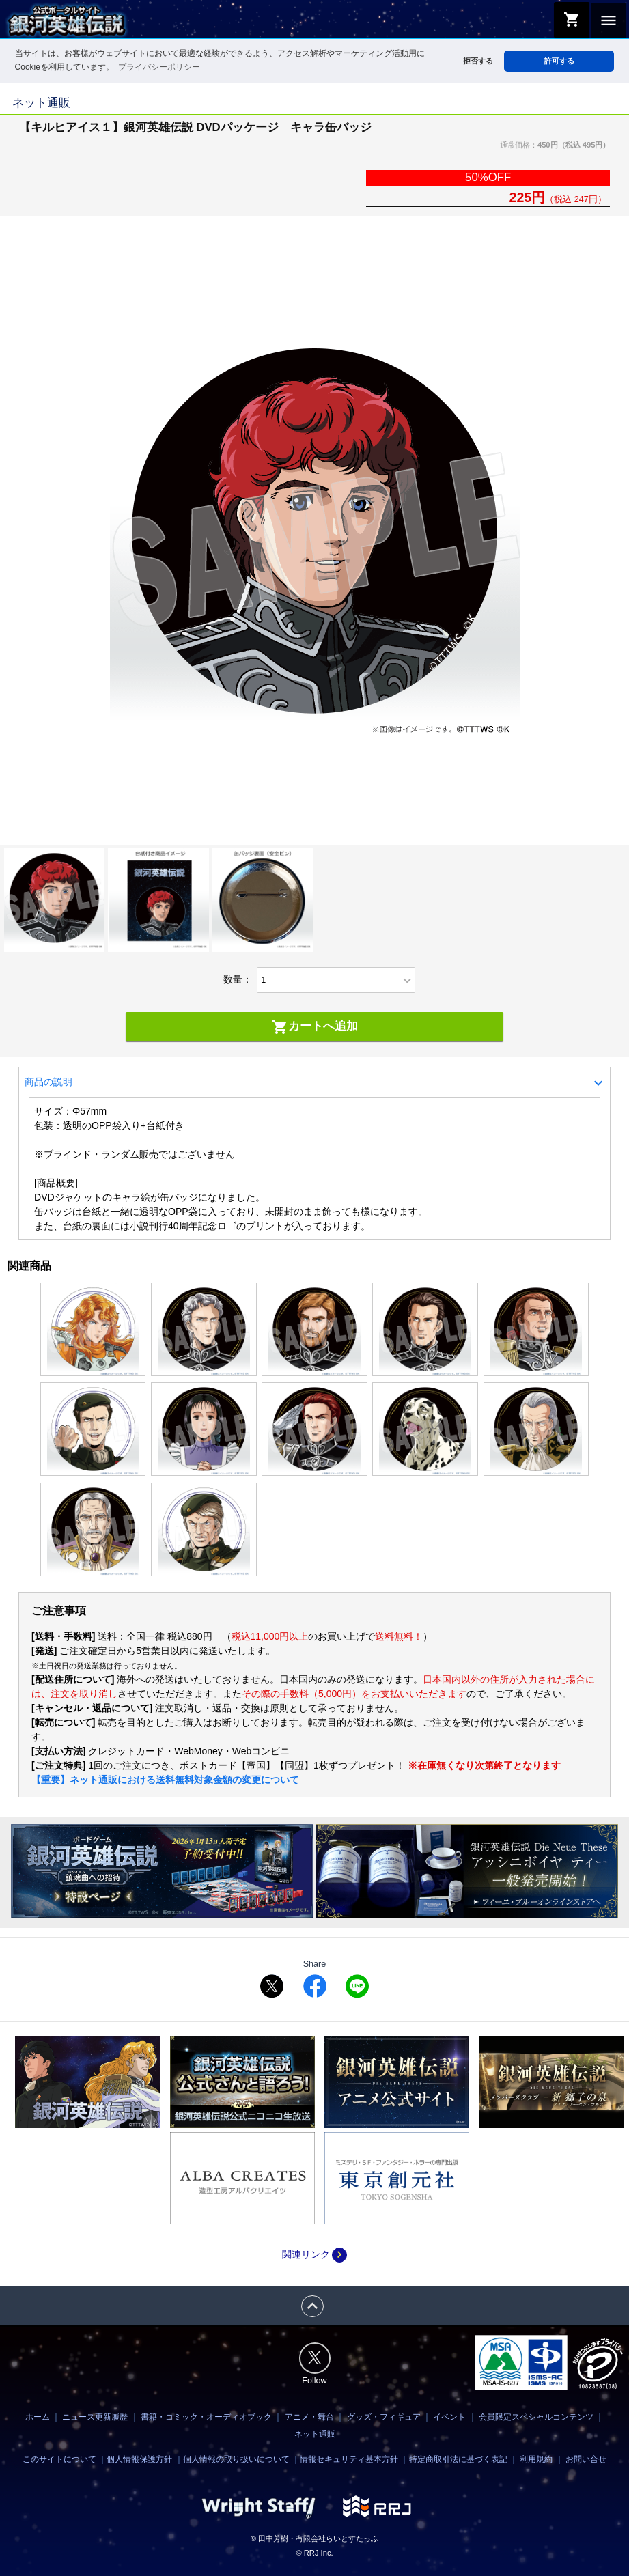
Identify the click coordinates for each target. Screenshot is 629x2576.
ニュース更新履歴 (95, 2417)
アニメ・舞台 (309, 2417)
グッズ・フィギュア (384, 2417)
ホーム (37, 2417)
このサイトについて (59, 2459)
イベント (449, 2417)
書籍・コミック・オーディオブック (206, 2417)
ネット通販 (314, 2434)
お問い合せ (585, 2459)
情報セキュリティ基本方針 (349, 2459)
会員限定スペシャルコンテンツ (536, 2417)
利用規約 (536, 2459)
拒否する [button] (478, 61)
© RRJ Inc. (314, 2553)
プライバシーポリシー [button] (159, 67)
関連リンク (314, 2254)
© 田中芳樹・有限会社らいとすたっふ (314, 2538)
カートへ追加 (315, 1027)
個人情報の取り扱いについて (236, 2459)
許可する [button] (559, 61)
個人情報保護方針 (139, 2459)
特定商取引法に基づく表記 (458, 2459)
